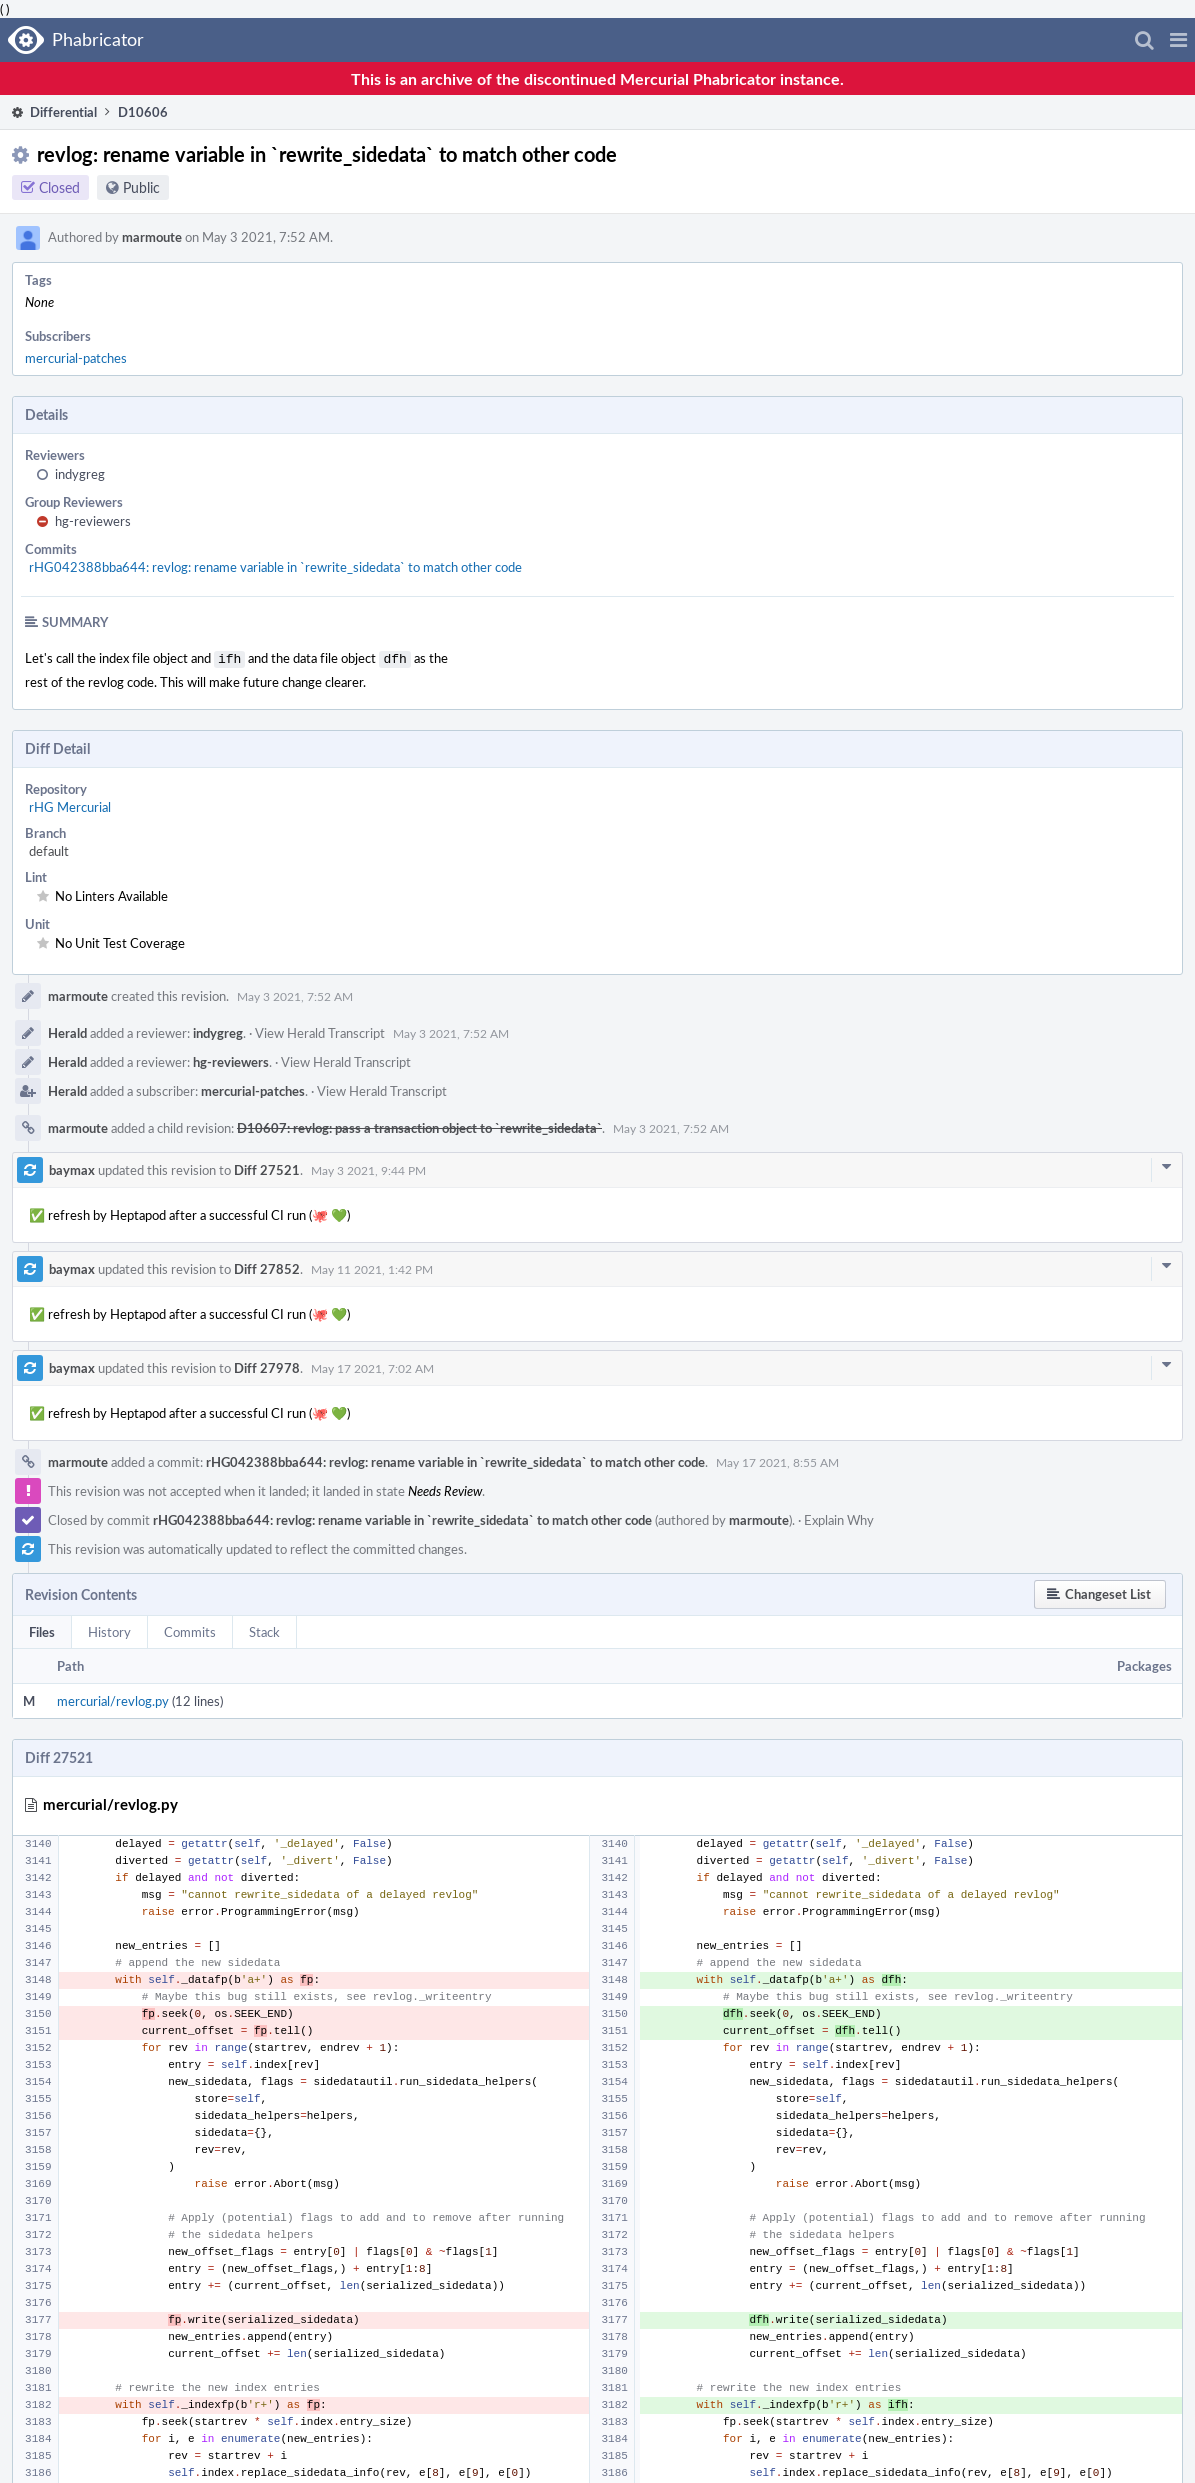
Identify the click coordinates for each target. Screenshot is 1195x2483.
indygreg (80, 474)
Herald (67, 1031)
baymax (72, 1168)
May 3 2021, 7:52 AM (295, 994)
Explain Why (839, 1518)
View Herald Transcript (320, 1031)
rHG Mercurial (70, 805)
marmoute (152, 237)
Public (141, 187)
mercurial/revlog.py (113, 1699)
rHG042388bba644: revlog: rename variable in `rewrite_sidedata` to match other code (275, 567)
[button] (1178, 40)
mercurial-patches (76, 358)
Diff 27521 (267, 1168)
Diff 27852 (267, 1267)
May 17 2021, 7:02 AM (372, 1366)
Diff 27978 (267, 1366)
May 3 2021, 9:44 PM (368, 1168)
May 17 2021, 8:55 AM (777, 1460)
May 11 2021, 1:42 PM (372, 1267)
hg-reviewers (93, 521)
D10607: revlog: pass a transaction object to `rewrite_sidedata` (419, 1126)
